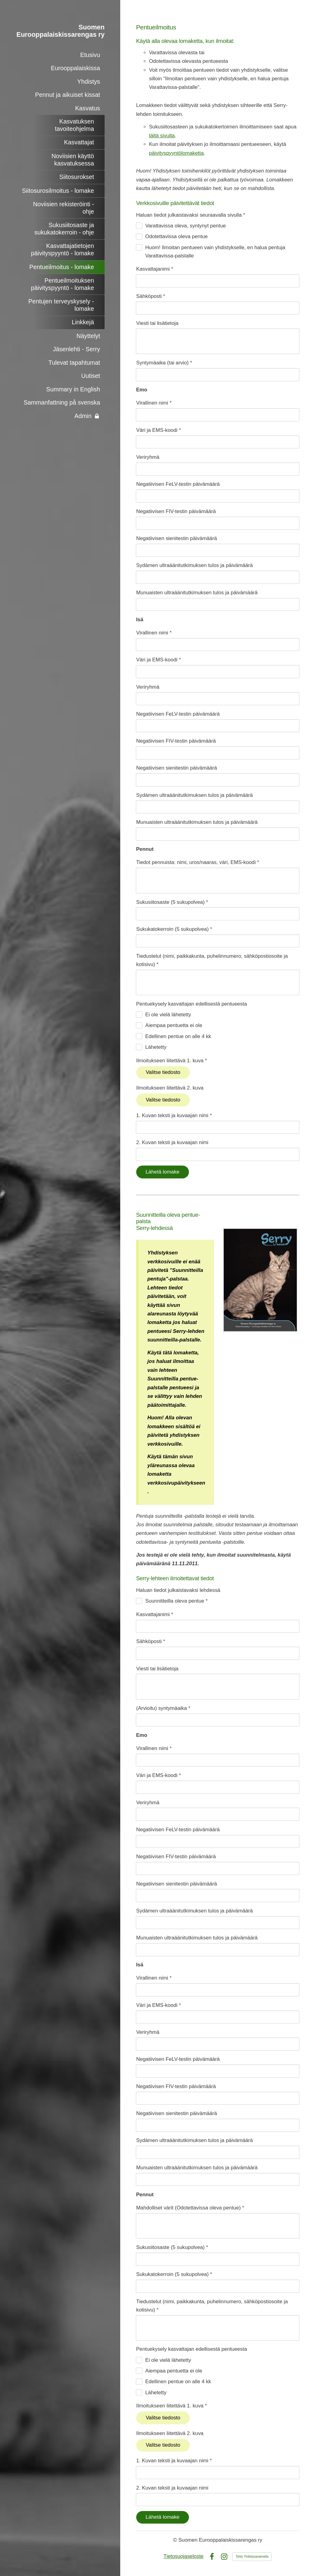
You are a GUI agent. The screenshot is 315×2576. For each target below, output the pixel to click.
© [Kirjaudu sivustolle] (175, 2540)
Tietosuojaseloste (183, 2556)
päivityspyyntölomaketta (176, 153)
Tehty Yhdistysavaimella (252, 2556)
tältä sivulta (162, 136)
